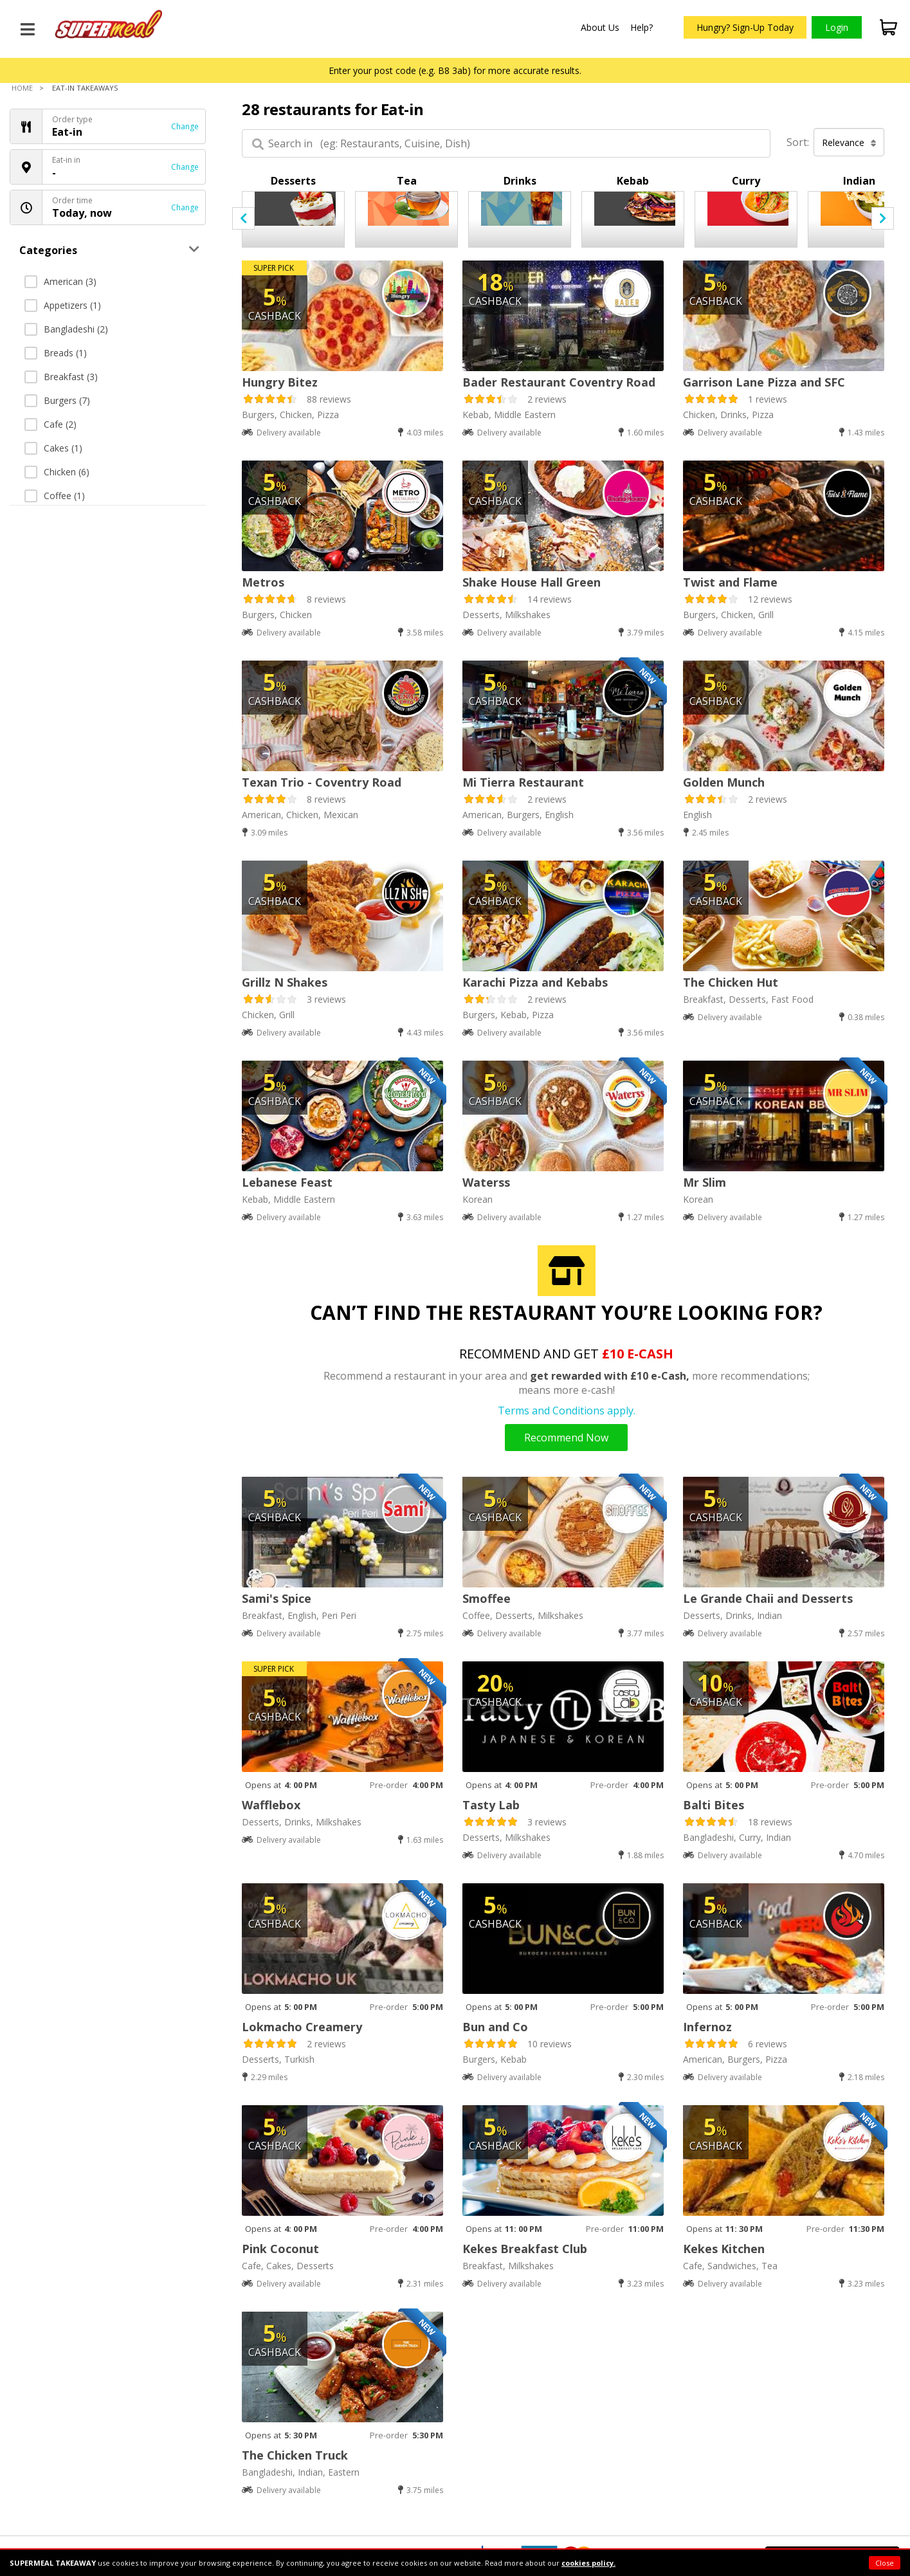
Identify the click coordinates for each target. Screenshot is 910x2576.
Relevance (849, 142)
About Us (600, 27)
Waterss (486, 1182)
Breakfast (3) (61, 376)
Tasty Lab (491, 1805)
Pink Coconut (280, 2248)
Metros (263, 582)
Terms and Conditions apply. (566, 1410)
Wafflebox (271, 1805)
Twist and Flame (730, 582)
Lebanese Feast (287, 1182)
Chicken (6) (56, 472)
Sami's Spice (276, 1598)
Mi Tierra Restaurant (523, 782)
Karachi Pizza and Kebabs (535, 982)
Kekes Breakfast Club (524, 2248)
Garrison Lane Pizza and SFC (764, 382)
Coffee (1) (54, 495)
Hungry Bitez (280, 382)
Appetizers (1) (62, 305)
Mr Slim (704, 1182)
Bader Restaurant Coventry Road (558, 382)
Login (836, 27)
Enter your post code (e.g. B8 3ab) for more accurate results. (455, 70)
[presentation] (243, 218)
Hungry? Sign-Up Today (745, 27)
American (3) (60, 281)
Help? (641, 27)
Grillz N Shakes (284, 982)
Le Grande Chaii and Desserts (768, 1598)
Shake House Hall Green (531, 582)
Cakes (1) (53, 448)
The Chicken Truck (295, 2455)
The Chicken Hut (730, 982)
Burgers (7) (57, 400)
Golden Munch (724, 782)
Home (22, 88)
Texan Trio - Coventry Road (321, 782)
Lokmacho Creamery (302, 2026)
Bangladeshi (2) (66, 329)
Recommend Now (566, 1437)
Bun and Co (495, 2026)
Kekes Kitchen (724, 2248)
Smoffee (486, 1598)
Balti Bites (713, 1805)
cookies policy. (588, 2563)
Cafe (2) (50, 424)
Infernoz (707, 2026)
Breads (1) (55, 353)
